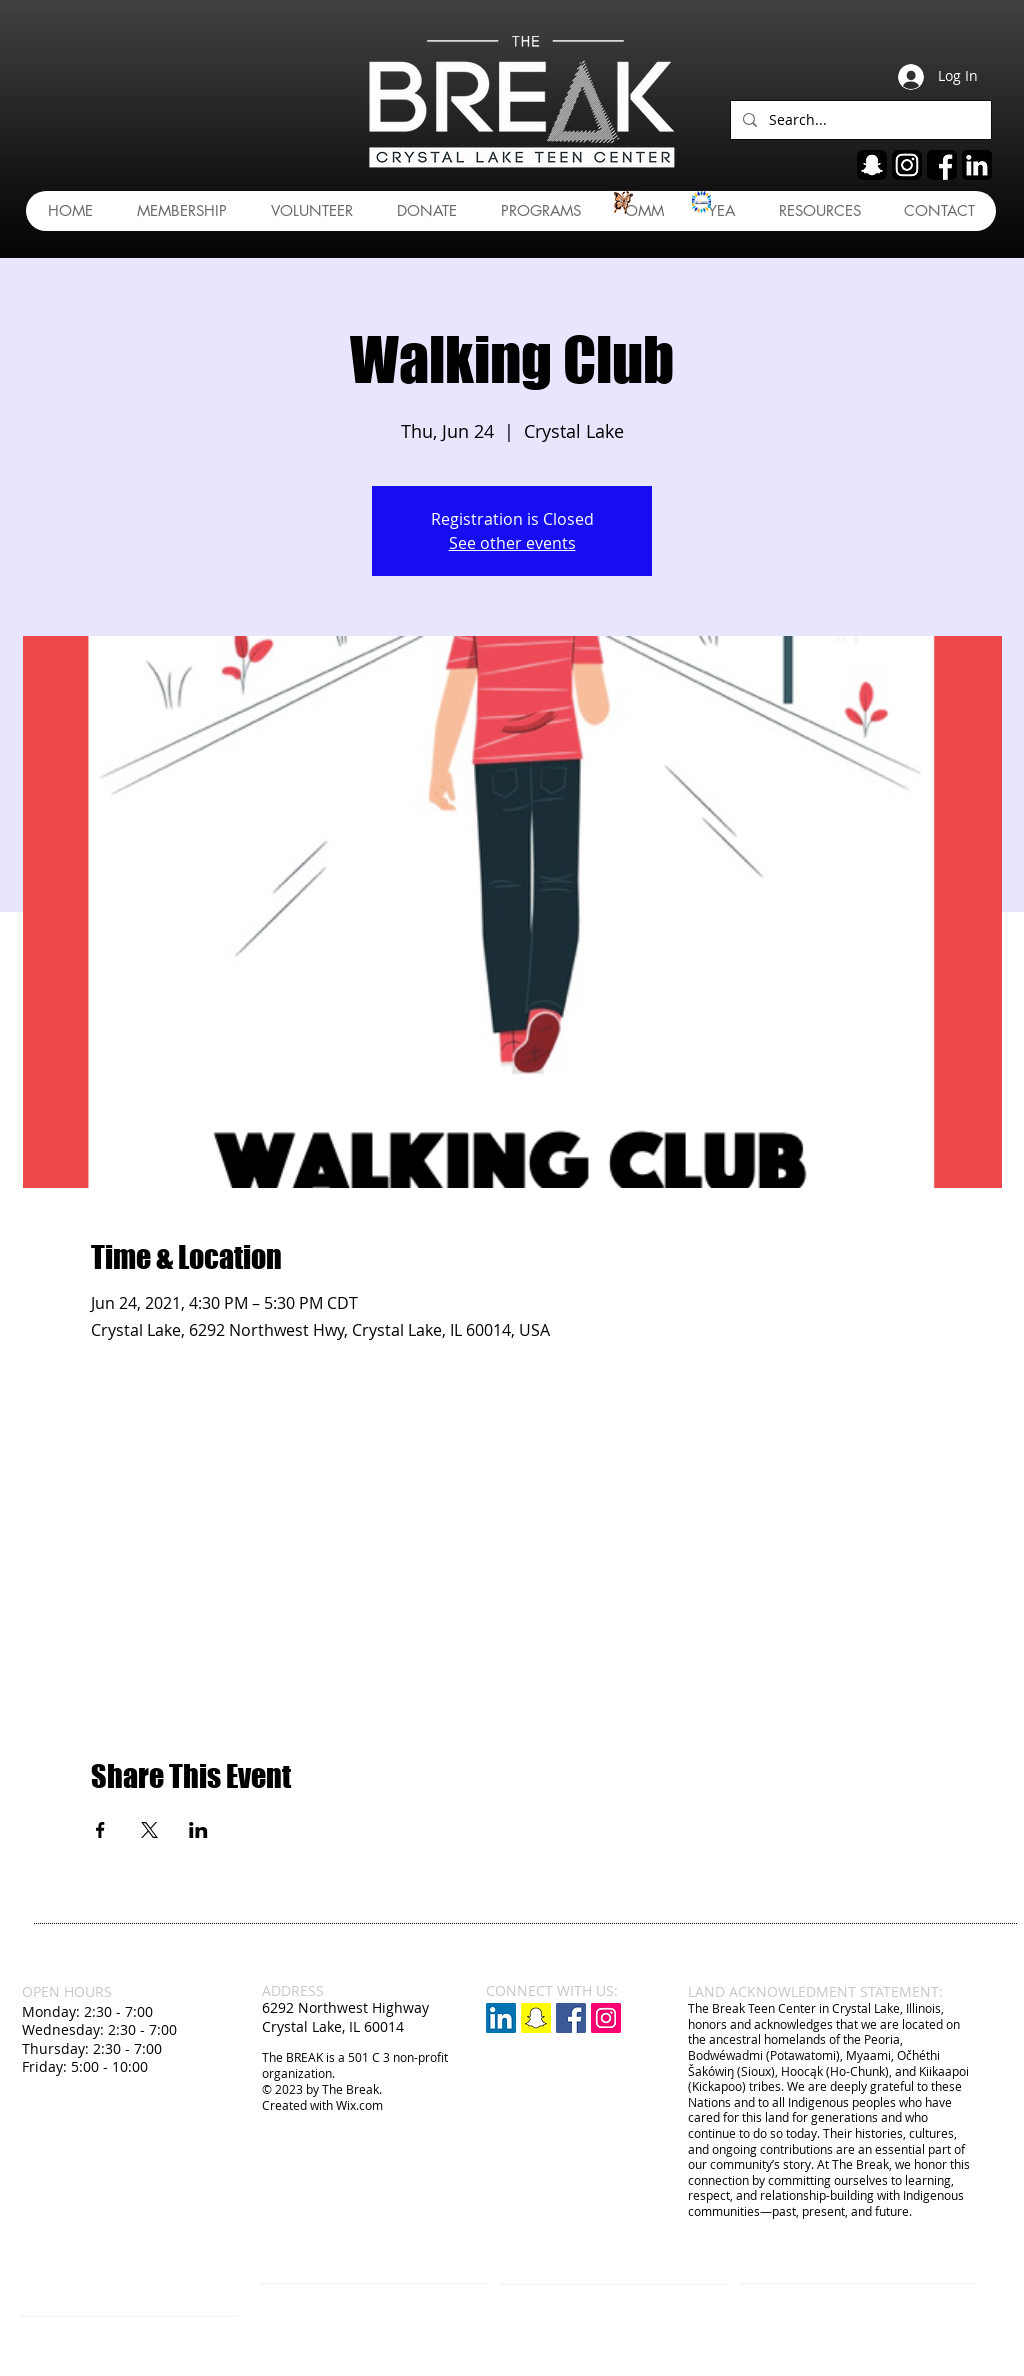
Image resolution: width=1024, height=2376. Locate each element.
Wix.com (359, 2105)
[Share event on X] (149, 1830)
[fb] (942, 165)
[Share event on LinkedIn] (198, 1830)
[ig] (907, 165)
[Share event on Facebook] (100, 1830)
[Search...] (859, 120)
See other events (512, 543)
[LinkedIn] (501, 2018)
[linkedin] (977, 165)
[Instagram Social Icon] (606, 2018)
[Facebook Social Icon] (571, 2018)
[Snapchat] (536, 2018)
